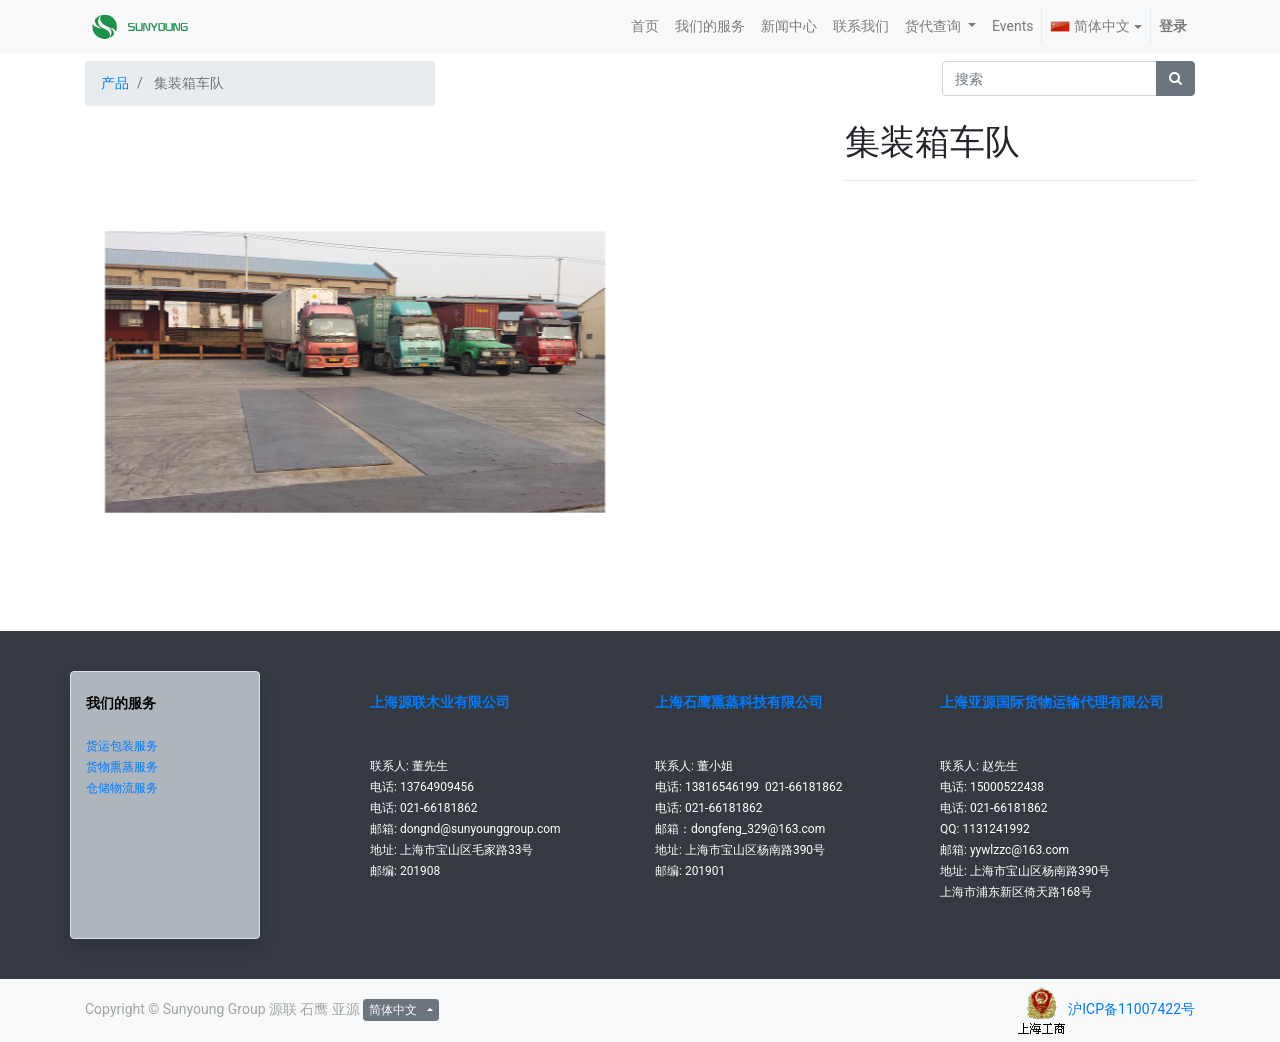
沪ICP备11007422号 (1131, 1009)
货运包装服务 (122, 746)
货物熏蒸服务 (122, 767)
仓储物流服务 (122, 788)
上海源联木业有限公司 (440, 702)
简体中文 (1090, 26)
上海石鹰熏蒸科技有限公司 (739, 702)
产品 (115, 83)
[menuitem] (645, 26)
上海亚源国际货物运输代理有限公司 (1052, 702)
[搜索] (1175, 78)
